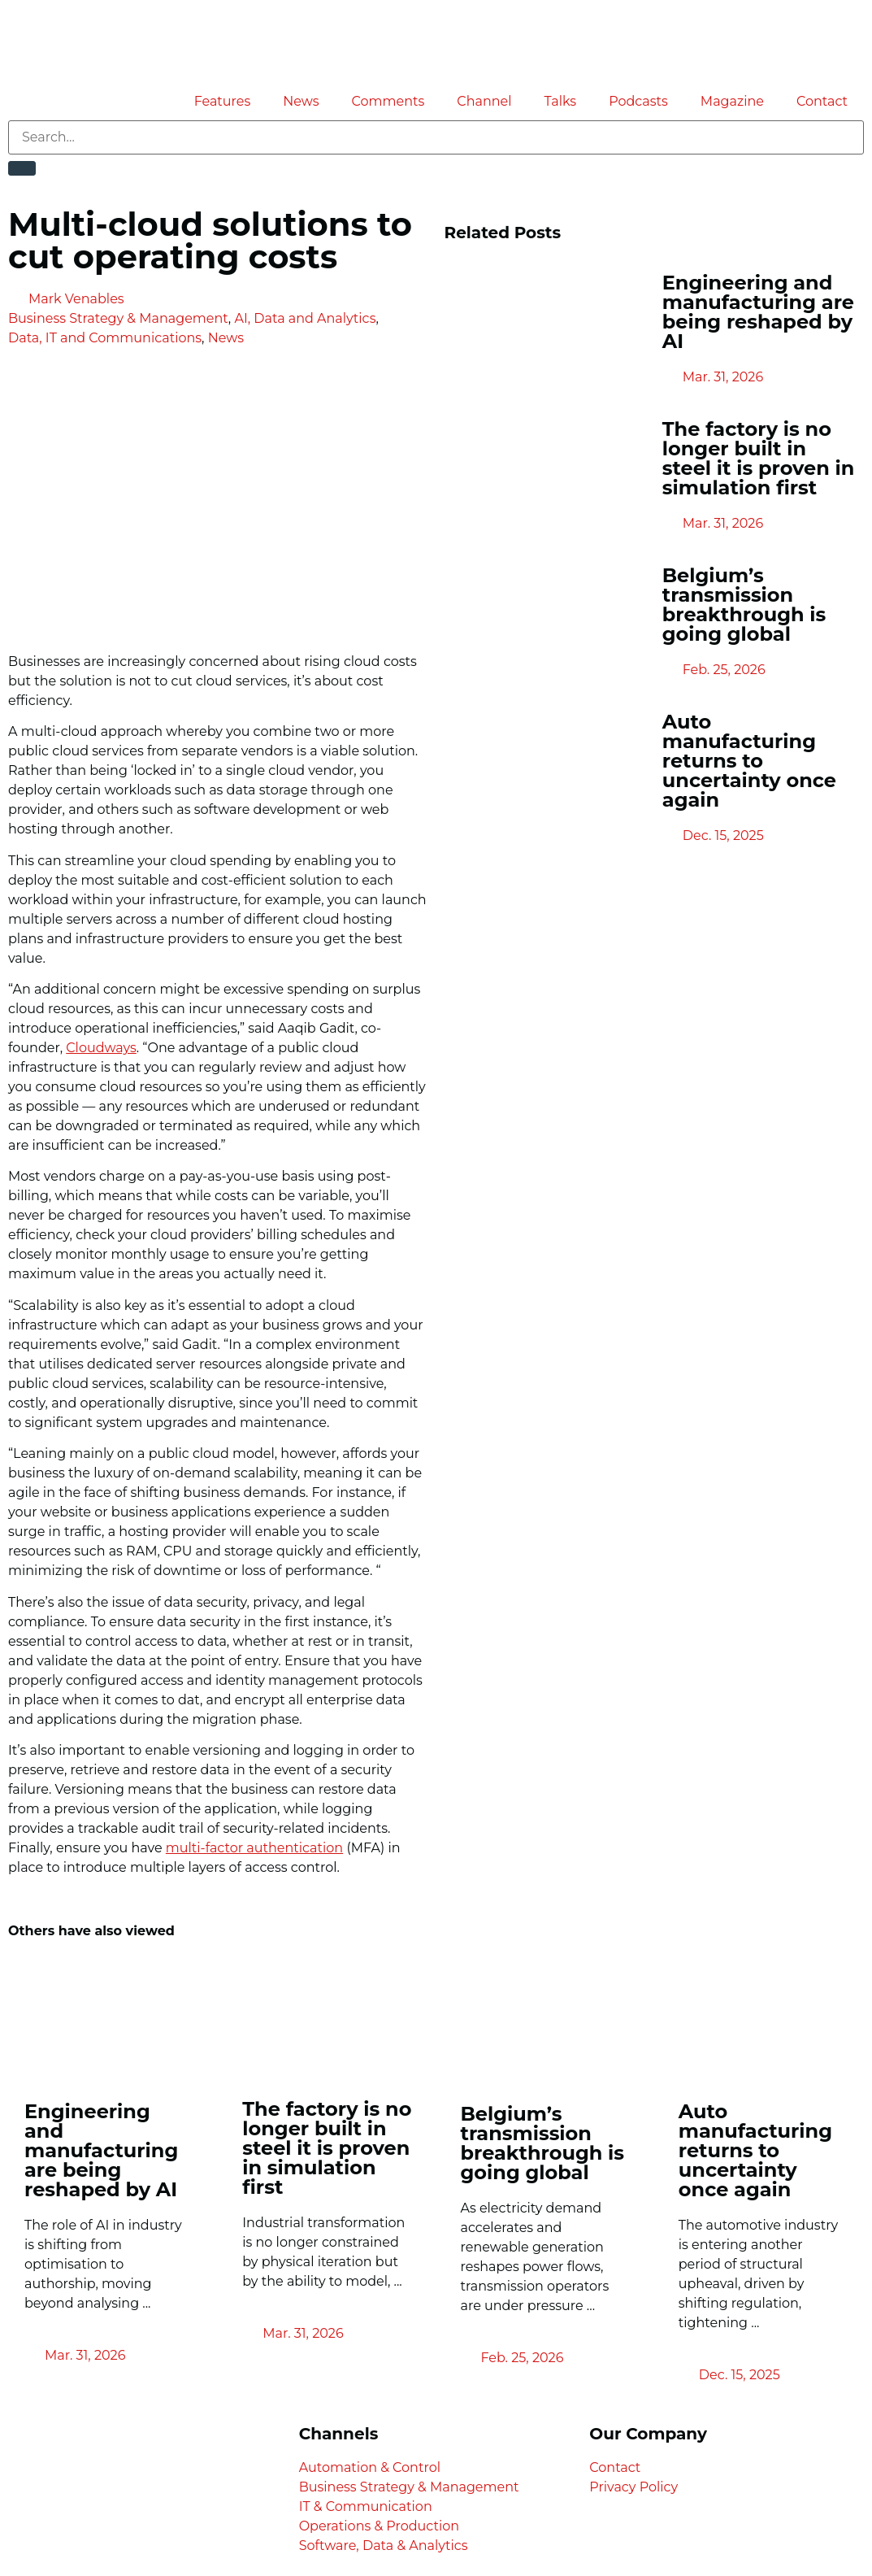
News (301, 101)
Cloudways (101, 1047)
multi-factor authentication (254, 1848)
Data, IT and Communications (105, 338)
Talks (560, 101)
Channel (484, 101)
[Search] (22, 168)
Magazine (732, 101)
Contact (822, 101)
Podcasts (638, 101)
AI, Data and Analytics (304, 318)
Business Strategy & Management (118, 318)
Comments (388, 101)
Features (222, 101)
